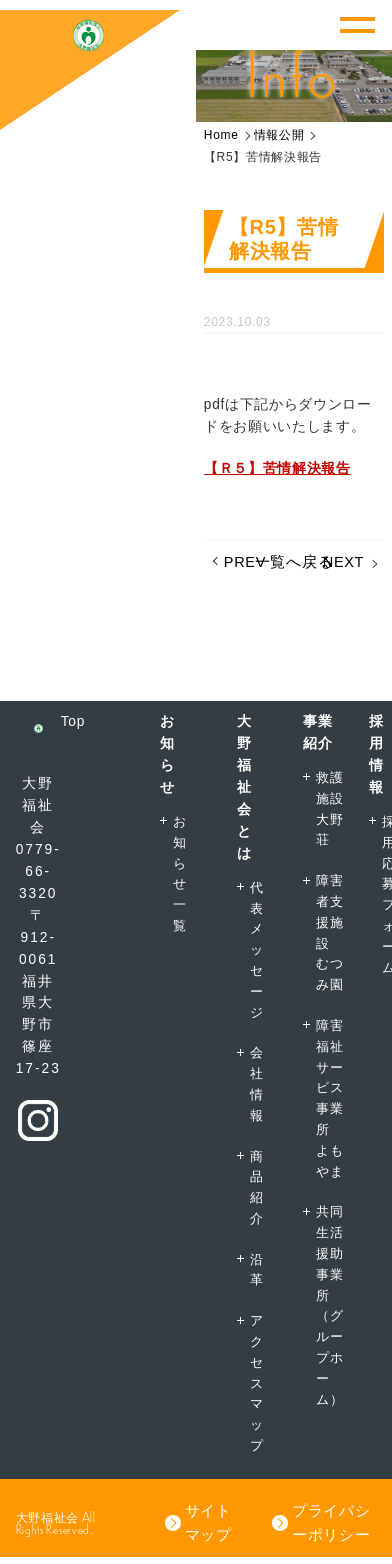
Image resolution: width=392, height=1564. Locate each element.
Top (73, 721)
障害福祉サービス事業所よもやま (329, 1098)
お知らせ (167, 754)
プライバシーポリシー (331, 1522)
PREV (245, 562)
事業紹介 (317, 732)
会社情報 (257, 1083)
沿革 (257, 1270)
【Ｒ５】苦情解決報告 (277, 468)
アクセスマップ (257, 1383)
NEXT (343, 562)
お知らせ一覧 (180, 873)
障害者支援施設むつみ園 (329, 932)
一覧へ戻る (294, 562)
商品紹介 (257, 1187)
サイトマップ (208, 1522)
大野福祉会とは (244, 787)
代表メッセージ (257, 950)
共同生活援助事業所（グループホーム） (329, 1305)
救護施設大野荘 (329, 808)
